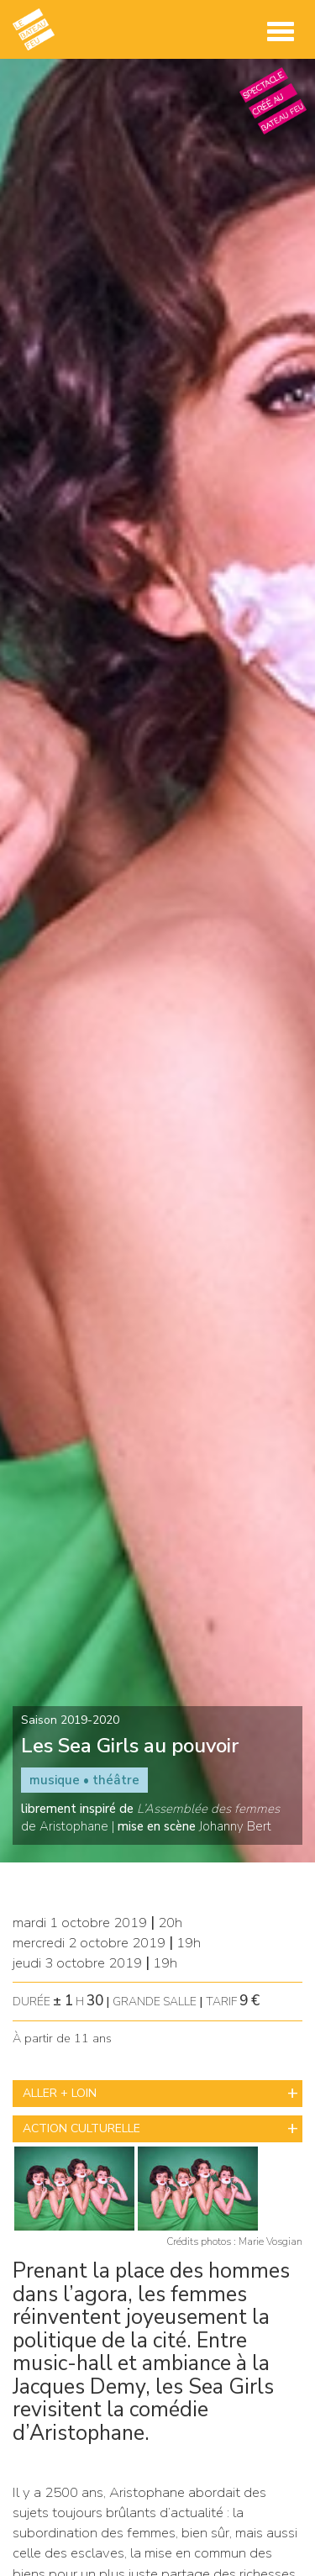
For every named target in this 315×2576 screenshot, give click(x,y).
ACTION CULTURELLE (81, 2128)
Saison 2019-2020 (70, 1720)
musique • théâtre (84, 1780)
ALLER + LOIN (60, 2093)
